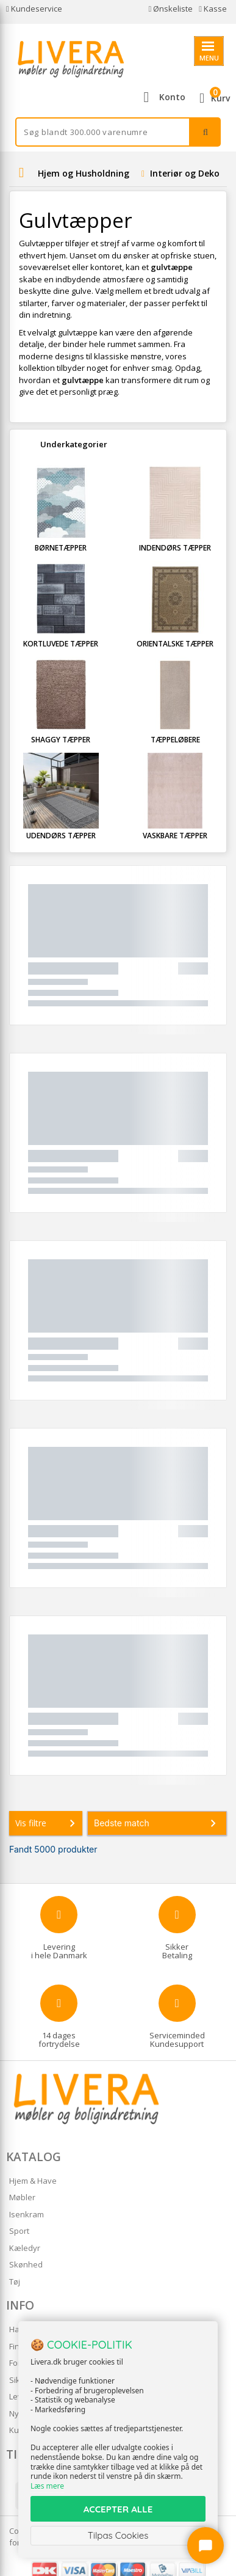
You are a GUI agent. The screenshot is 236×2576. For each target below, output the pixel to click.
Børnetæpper (61, 548)
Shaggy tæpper (60, 739)
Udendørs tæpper (61, 835)
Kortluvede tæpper (60, 644)
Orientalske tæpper (175, 644)
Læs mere (47, 2486)
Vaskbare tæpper (175, 835)
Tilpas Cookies (118, 2535)
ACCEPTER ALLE (118, 2509)
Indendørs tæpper (175, 548)
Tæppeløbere (175, 739)
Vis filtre (47, 1823)
